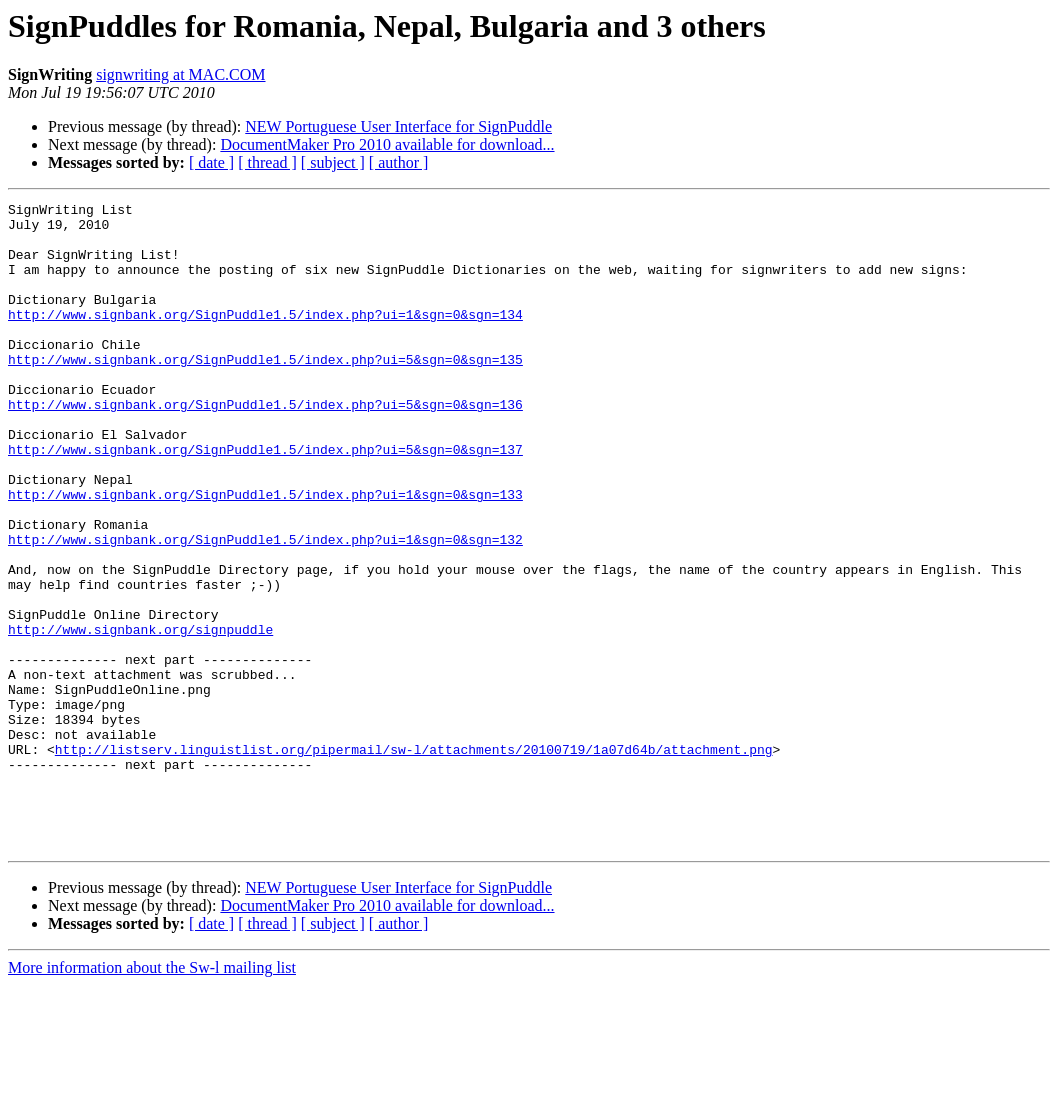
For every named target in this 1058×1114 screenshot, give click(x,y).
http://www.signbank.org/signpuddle (140, 716)
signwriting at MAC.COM (180, 74)
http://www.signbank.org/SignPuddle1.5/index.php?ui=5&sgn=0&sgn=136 (265, 446)
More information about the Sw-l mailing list (152, 1096)
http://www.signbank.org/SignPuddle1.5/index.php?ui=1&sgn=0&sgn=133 (265, 554)
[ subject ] (333, 162)
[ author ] (399, 162)
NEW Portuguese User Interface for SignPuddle (398, 126)
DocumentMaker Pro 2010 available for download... (387, 144)
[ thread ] (267, 162)
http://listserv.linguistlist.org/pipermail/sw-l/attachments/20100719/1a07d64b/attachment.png (414, 860)
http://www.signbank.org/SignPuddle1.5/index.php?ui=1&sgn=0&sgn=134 (265, 338)
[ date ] (211, 162)
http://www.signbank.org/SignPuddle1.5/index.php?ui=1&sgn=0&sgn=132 (265, 608)
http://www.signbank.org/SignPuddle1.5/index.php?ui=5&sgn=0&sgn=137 (265, 500)
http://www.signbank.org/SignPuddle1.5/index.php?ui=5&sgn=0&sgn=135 (265, 392)
